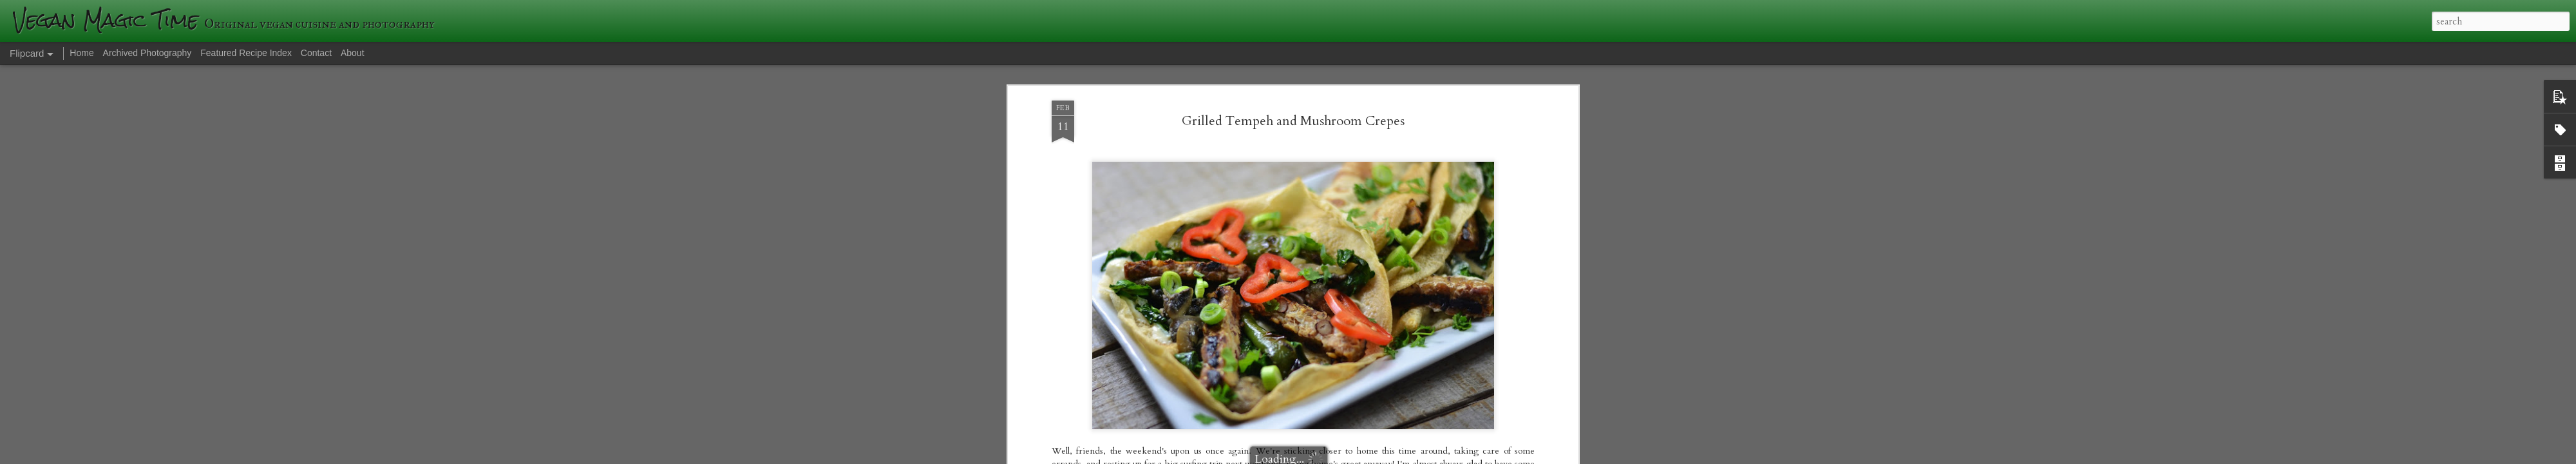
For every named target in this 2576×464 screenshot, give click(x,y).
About (353, 53)
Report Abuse (1511, 456)
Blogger (1475, 456)
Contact (316, 53)
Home (81, 53)
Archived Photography (147, 53)
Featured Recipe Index (246, 53)
